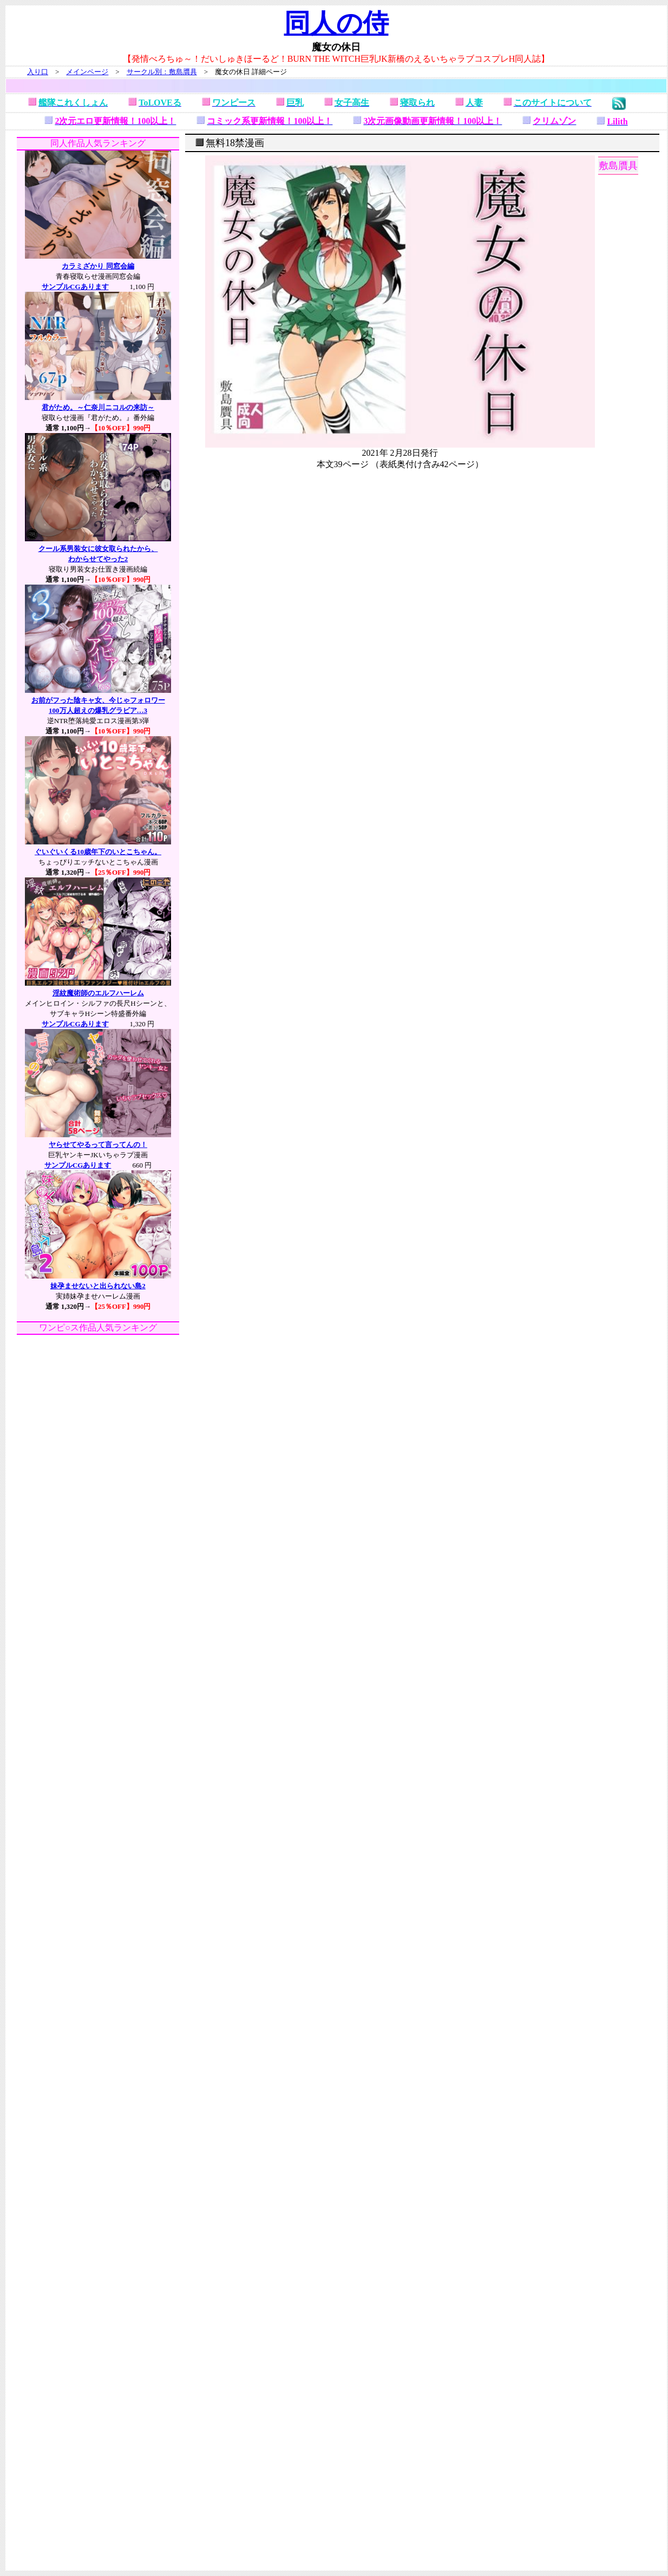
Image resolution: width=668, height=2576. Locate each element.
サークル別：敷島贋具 (162, 72)
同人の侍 (336, 23)
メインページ (87, 72)
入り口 (37, 72)
